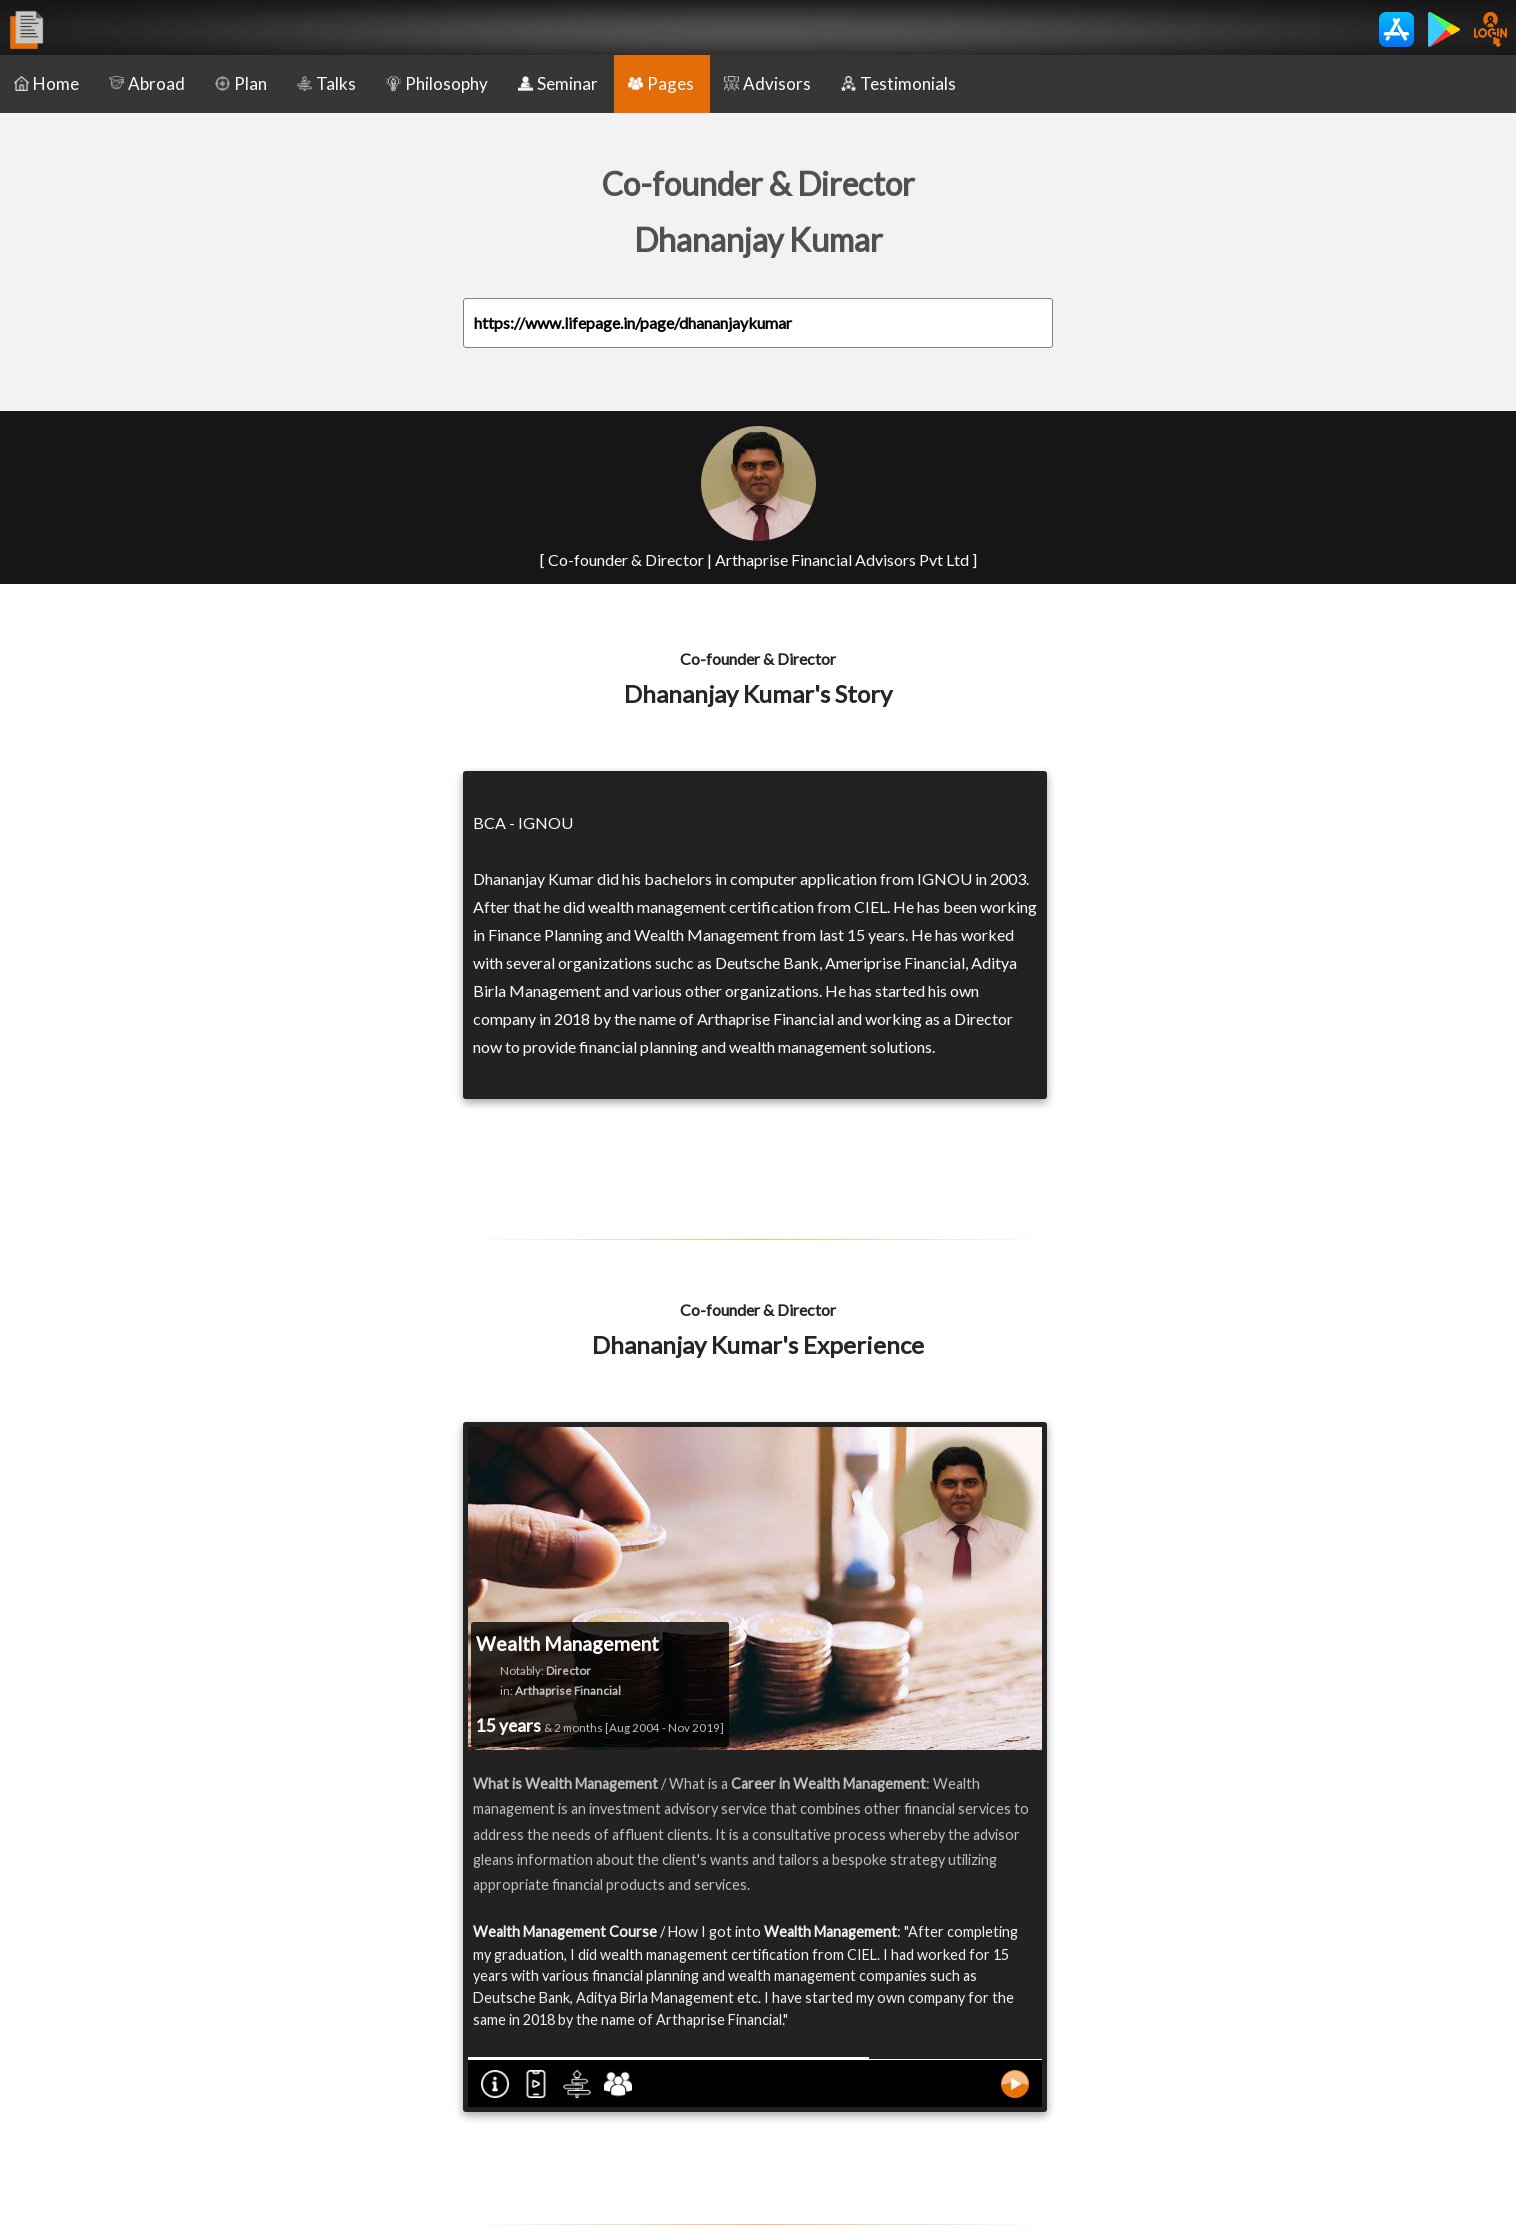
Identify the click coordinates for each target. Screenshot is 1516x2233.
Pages (661, 83)
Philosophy (437, 83)
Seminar (558, 83)
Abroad (147, 83)
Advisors (767, 83)
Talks (326, 83)
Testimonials (898, 83)
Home (46, 83)
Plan (241, 83)
